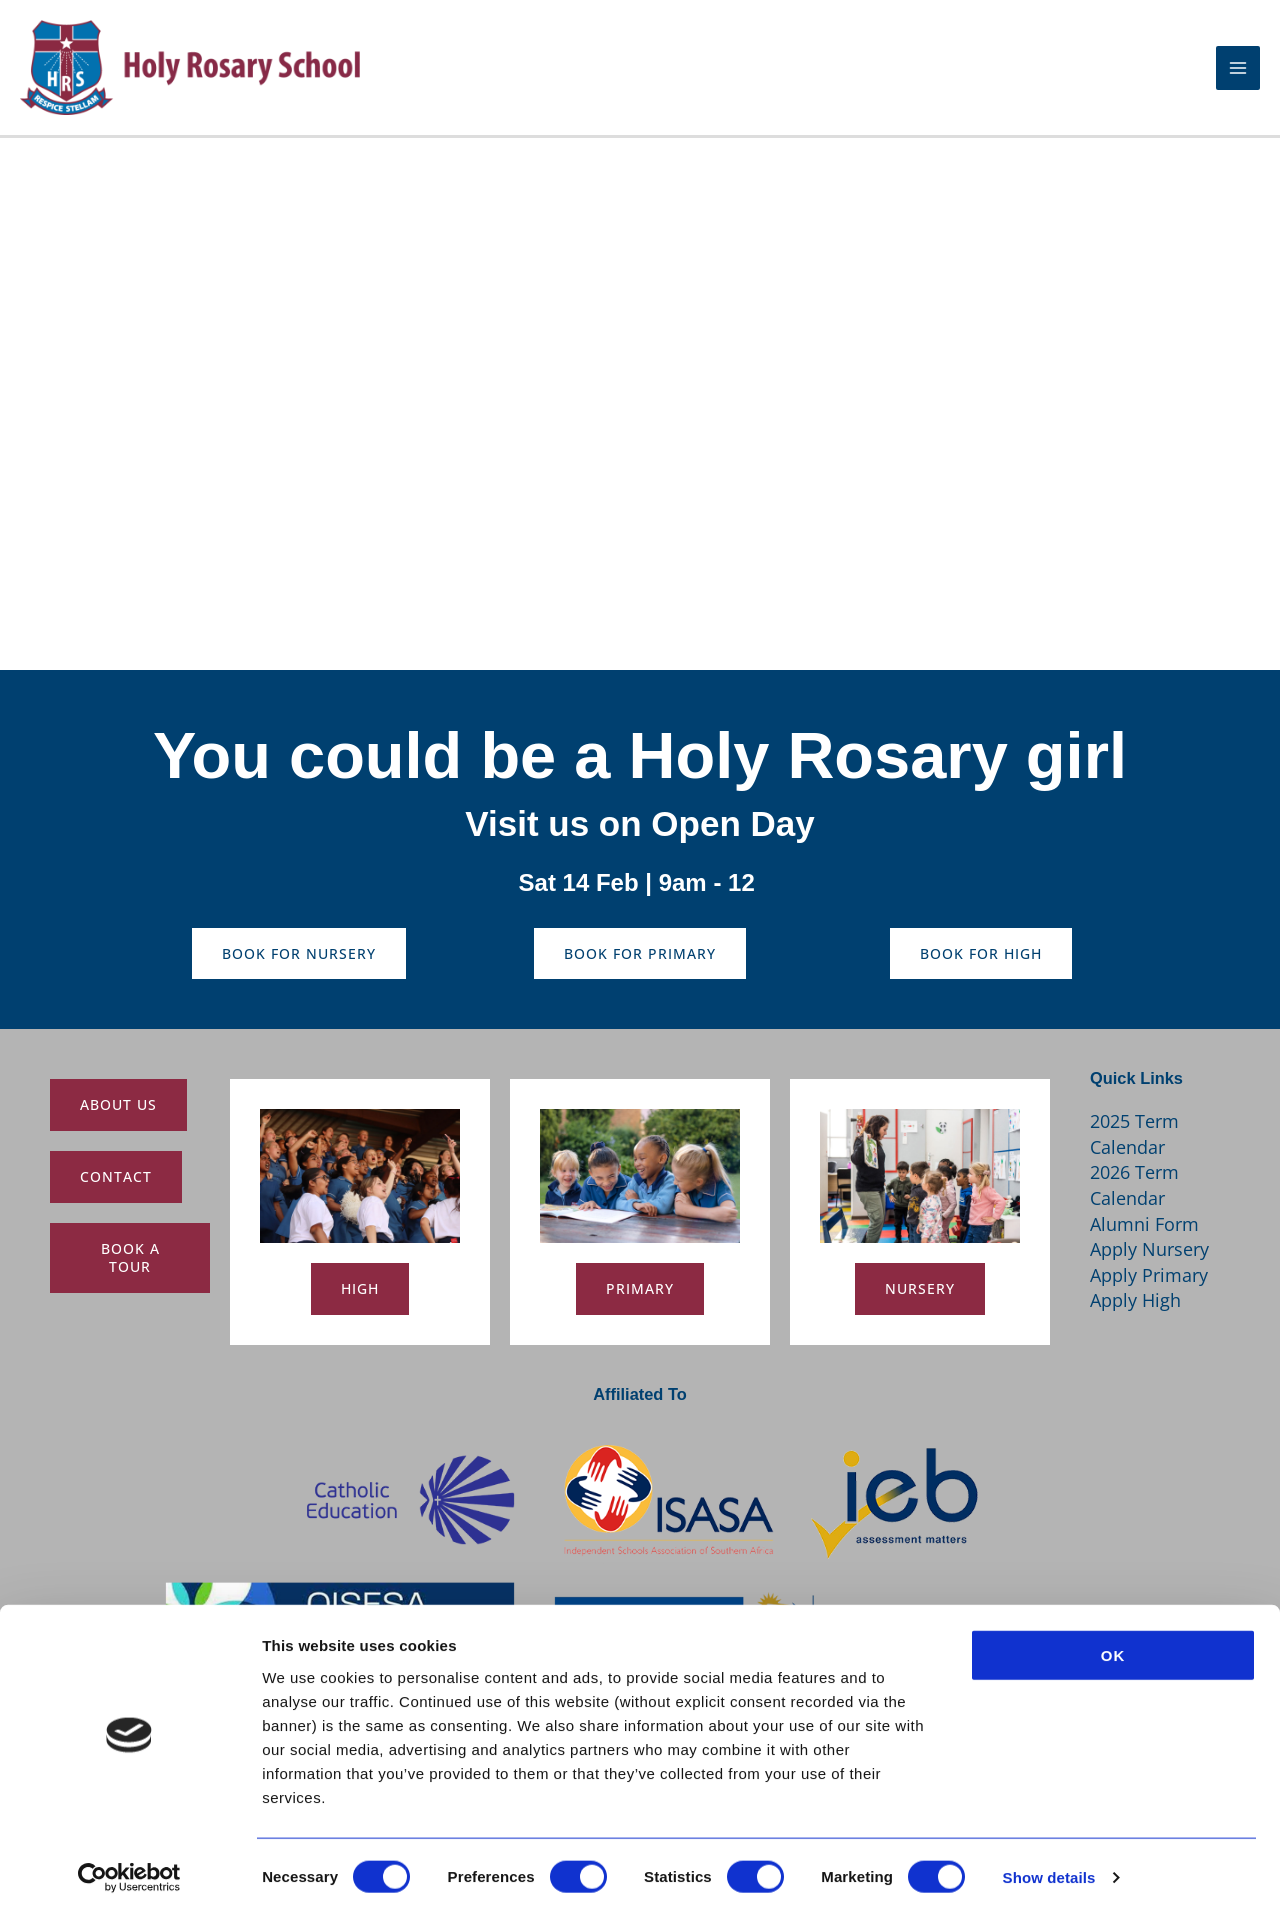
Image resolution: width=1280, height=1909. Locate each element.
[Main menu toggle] (1238, 76)
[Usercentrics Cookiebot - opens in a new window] (129, 1870)
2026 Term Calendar (1134, 1185)
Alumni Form (1144, 1224)
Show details (1049, 1869)
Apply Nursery (1149, 1249)
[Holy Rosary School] (220, 74)
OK (1113, 1646)
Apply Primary (1149, 1275)
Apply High (1135, 1300)
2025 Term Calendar (1134, 1134)
